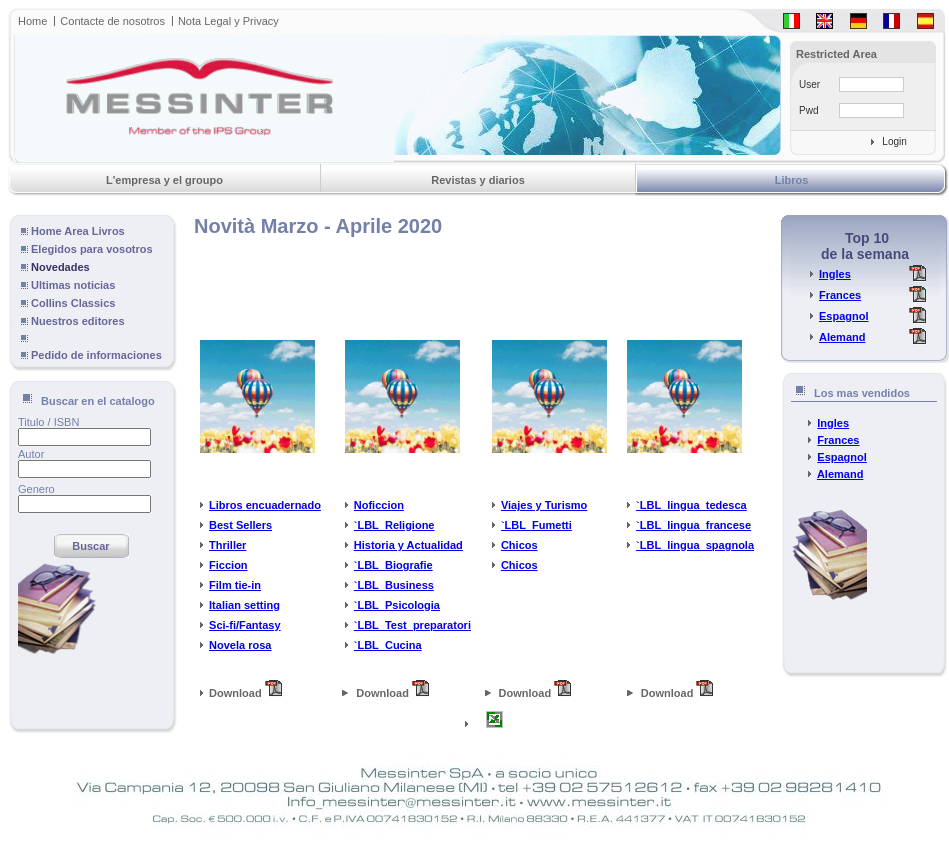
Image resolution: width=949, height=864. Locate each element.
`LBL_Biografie (393, 565)
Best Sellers (240, 525)
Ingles (835, 274)
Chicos (519, 545)
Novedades (60, 267)
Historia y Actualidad (408, 545)
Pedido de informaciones (96, 355)
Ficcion (228, 565)
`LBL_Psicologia (397, 605)
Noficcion (379, 505)
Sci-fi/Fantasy (245, 625)
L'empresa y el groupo (164, 180)
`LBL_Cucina (388, 645)
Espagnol (844, 316)
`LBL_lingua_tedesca (691, 505)
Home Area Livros (78, 231)
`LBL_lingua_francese (693, 525)
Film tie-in (235, 585)
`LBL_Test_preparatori (412, 625)
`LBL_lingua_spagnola (695, 545)
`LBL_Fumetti (536, 525)
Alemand (842, 337)
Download (241, 693)
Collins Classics (73, 303)
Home (32, 21)
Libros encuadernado (265, 505)
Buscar (90, 546)
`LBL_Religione (394, 525)
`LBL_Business (394, 585)
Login (894, 141)
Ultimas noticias (73, 285)
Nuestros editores (78, 321)
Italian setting (244, 605)
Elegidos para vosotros (92, 249)
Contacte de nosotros (112, 21)
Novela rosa (240, 645)
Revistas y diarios (478, 180)
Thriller (227, 545)
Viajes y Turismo (544, 505)
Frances (840, 295)
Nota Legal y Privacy (228, 21)
